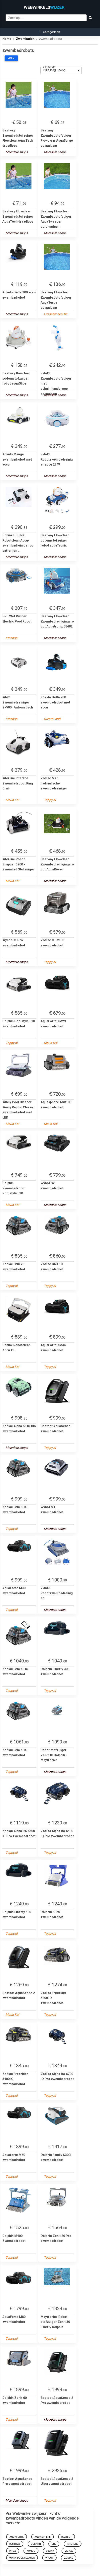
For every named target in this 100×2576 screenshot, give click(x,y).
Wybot (49, 2557)
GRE (54, 2543)
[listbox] (61, 70)
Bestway (14, 2543)
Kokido (31, 2550)
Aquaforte (16, 2537)
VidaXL (69, 2550)
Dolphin (36, 2543)
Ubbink (50, 2550)
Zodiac (68, 2557)
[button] (49, 32)
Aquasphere (42, 2537)
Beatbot (66, 2537)
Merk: (11, 58)
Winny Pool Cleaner (22, 2557)
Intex (12, 2550)
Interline (72, 2543)
